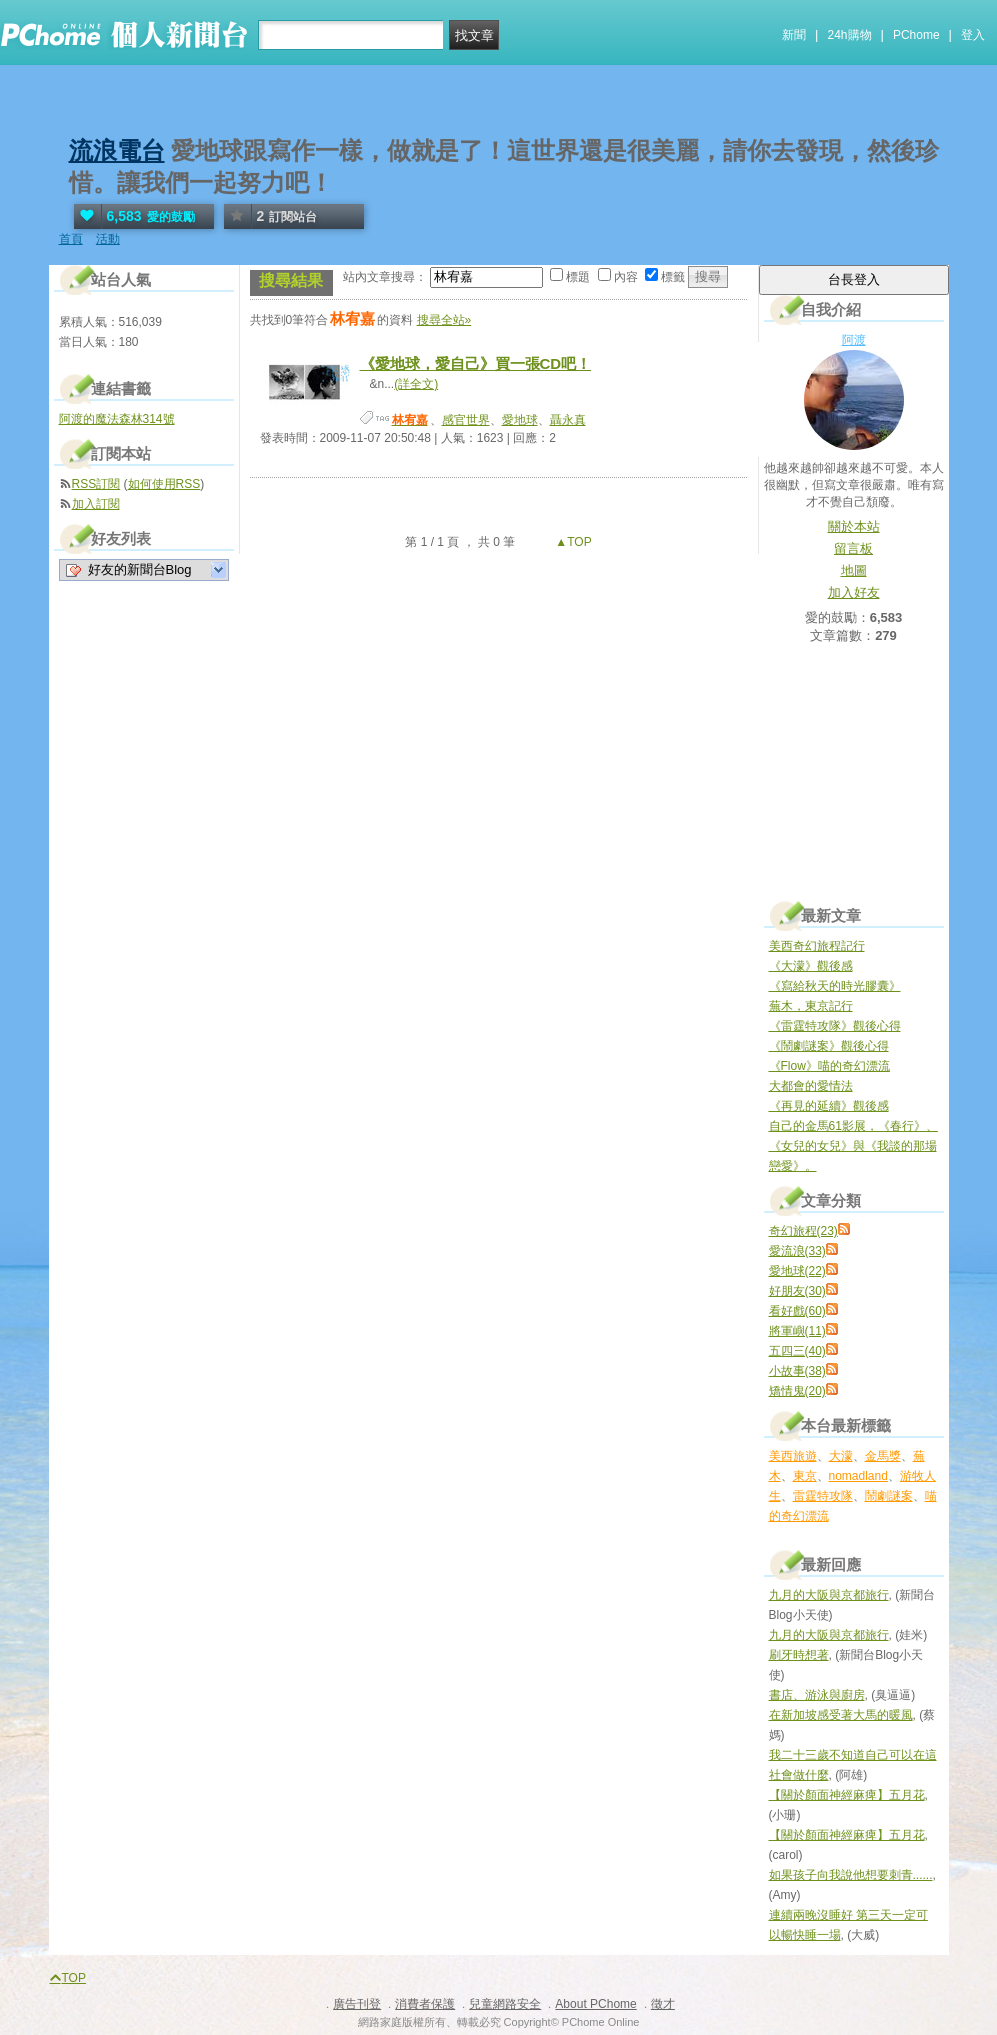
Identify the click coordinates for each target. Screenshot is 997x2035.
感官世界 (466, 420)
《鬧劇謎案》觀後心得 (829, 1046)
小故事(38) (797, 1371)
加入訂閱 (96, 504)
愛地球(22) (797, 1271)
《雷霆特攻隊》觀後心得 (835, 1026)
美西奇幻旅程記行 (817, 946)
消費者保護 (425, 2004)
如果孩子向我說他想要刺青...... (851, 1875)
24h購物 (850, 35)
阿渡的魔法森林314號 (117, 419)
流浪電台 (117, 150)
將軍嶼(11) (797, 1331)
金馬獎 (883, 1456)
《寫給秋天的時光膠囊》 (835, 986)
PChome (916, 35)
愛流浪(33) (797, 1251)
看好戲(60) (797, 1311)
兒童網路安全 (505, 2004)
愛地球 (520, 420)
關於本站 (854, 526)
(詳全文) (416, 384)
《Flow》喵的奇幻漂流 (829, 1066)
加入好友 (854, 592)
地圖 (854, 570)
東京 (805, 1476)
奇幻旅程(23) (803, 1231)
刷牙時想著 (799, 1655)
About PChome (595, 2004)
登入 (973, 35)
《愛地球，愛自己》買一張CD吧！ (476, 363)
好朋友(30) (797, 1291)
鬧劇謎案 (889, 1496)
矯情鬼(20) (797, 1391)
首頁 (71, 239)
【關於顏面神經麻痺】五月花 (847, 1795)
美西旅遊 (793, 1456)
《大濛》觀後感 (811, 966)
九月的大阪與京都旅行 (829, 1595)
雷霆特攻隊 (823, 1496)
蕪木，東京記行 (811, 1006)
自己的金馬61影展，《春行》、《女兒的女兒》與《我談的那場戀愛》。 (853, 1146)
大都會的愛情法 (811, 1086)
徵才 (663, 2004)
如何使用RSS (164, 484)
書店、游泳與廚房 (817, 1695)
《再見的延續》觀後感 (829, 1106)
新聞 (794, 35)
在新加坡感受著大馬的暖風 (841, 1715)
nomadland (858, 1476)
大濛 (841, 1456)
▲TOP (572, 542)
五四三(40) (797, 1351)
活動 (108, 239)
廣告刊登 (357, 2004)
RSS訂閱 (96, 484)
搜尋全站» (444, 320)
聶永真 (568, 420)
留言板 (853, 548)
